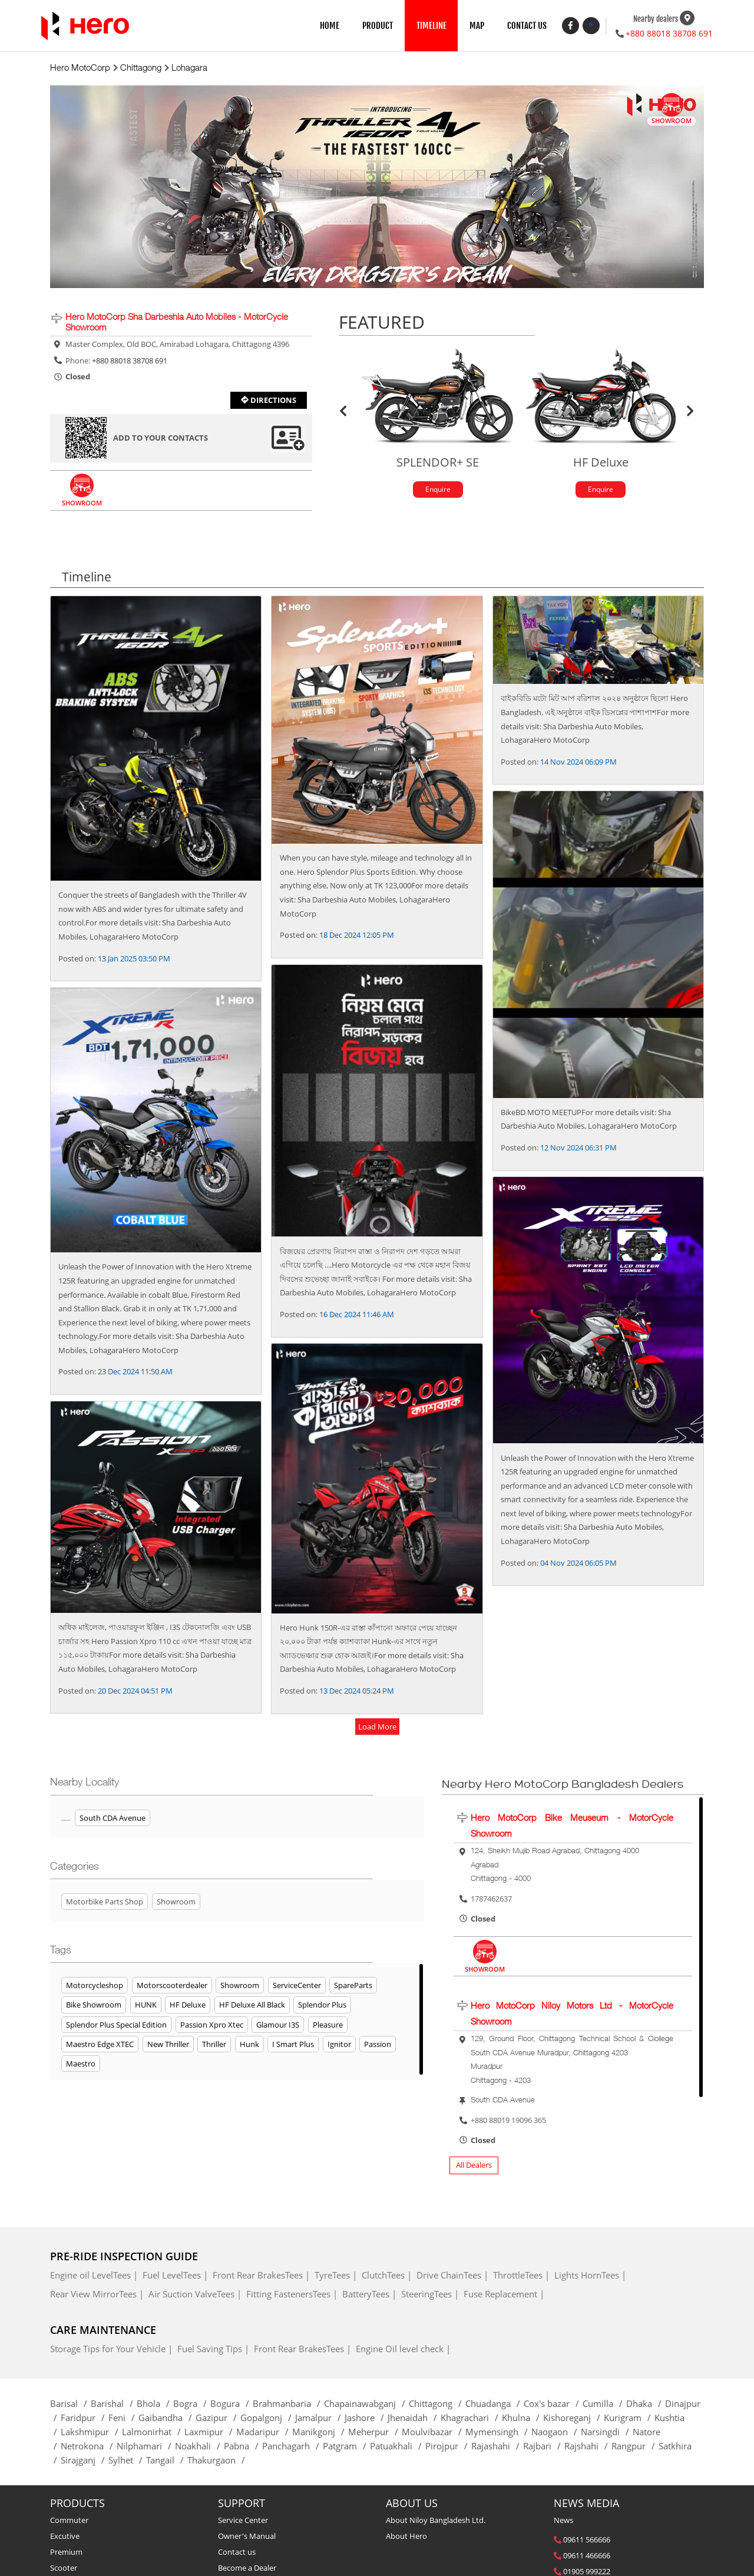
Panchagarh (292, 2447)
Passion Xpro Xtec (211, 2025)
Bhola (155, 2404)
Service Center (243, 2521)
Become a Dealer (247, 2569)
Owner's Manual (247, 2537)
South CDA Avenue (112, 1819)
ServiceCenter (297, 1986)
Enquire (437, 489)
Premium (66, 2553)
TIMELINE (431, 25)
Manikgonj (320, 2433)
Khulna (522, 2419)
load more (377, 1727)
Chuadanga (494, 2404)
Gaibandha (167, 2419)
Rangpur (635, 2447)
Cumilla (604, 2404)
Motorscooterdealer (172, 1986)
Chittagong (437, 2404)
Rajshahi (587, 2447)
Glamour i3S (277, 2025)
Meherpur (375, 2433)
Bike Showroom (93, 2005)
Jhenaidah (414, 2419)
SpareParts (353, 1986)
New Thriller (168, 2045)
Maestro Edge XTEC (100, 2045)
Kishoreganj (573, 2419)
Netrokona (89, 2447)
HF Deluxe (188, 2005)
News (563, 2521)
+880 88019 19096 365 (508, 2121)
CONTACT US (527, 25)
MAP (476, 25)
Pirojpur (448, 2447)
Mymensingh (498, 2433)
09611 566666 (586, 2540)
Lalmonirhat (153, 2433)
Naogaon (556, 2433)
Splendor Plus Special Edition (116, 2025)
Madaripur (264, 2433)
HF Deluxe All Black (252, 2005)
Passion (377, 2045)
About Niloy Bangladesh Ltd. (435, 2521)
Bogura (231, 2404)
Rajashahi (497, 2447)
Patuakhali (397, 2447)
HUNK (146, 2005)
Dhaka (645, 2404)
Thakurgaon (218, 2461)
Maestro (80, 2064)
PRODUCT (377, 25)
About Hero (406, 2537)
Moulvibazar (433, 2433)
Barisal (70, 2404)
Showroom (239, 1986)
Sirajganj (84, 2461)
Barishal (114, 2404)
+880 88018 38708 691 (669, 33)
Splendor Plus (322, 2005)
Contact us (237, 2553)
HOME (329, 25)
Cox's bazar (553, 2404)
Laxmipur (210, 2433)
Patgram (346, 2447)
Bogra (191, 2404)
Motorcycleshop (94, 1986)
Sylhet (127, 2461)
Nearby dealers (655, 19)
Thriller (214, 2045)
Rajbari (543, 2447)
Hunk (249, 2045)
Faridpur (84, 2419)
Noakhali (199, 2447)
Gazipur (218, 2419)
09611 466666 (586, 2556)
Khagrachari (471, 2419)
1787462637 (491, 1899)
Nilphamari (146, 2447)
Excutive (65, 2537)
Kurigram (629, 2419)
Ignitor (339, 2045)
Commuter (69, 2521)
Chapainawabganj (366, 2404)
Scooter (63, 2569)
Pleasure (328, 2025)
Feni (123, 2419)
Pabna (243, 2447)
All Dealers (474, 2166)
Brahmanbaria (288, 2404)
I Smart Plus (293, 2045)
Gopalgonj (267, 2419)
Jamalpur (320, 2419)
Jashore (366, 2419)
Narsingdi (607, 2433)
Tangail (166, 2461)
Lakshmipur (91, 2433)
